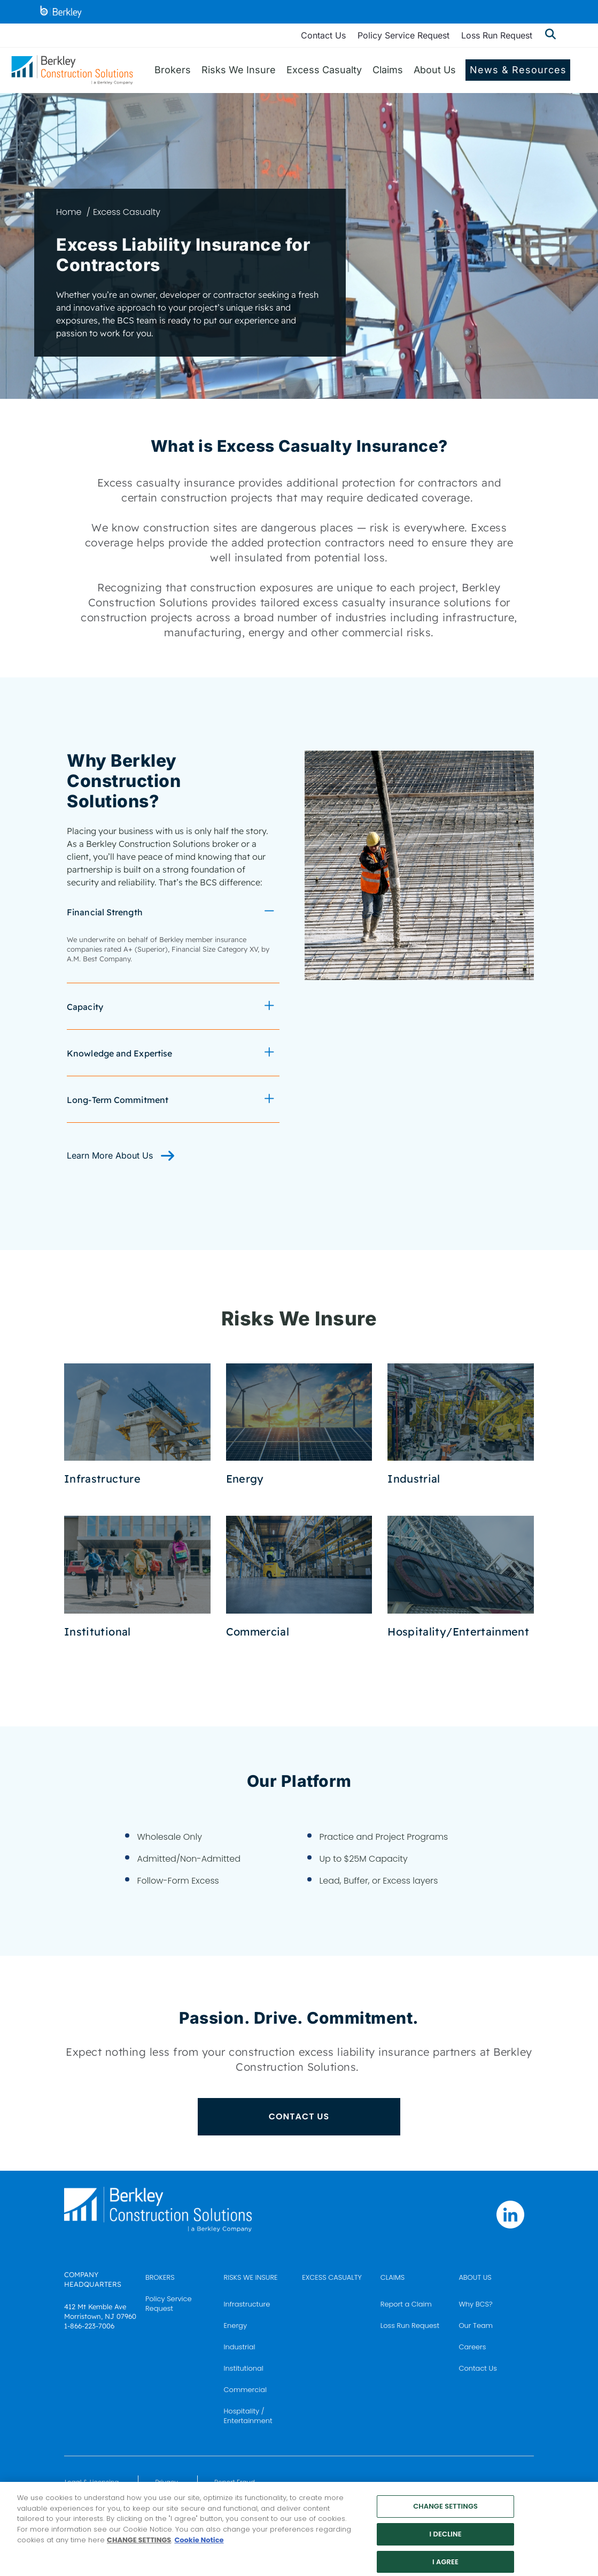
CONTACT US (299, 2116)
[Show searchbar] (550, 35)
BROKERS (160, 2277)
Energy (235, 2325)
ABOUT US (475, 2277)
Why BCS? (475, 2304)
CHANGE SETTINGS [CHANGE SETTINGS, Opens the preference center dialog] (445, 2514)
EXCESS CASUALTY (332, 2277)
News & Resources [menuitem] (518, 69)
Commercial (245, 2390)
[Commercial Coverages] (299, 1577)
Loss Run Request (496, 35)
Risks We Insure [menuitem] (238, 69)
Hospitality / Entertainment (248, 2416)
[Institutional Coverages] (137, 1577)
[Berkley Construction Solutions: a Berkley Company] (72, 70)
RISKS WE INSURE (251, 2277)
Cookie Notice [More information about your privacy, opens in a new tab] (198, 2547)
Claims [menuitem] (387, 69)
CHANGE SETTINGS (139, 2547)
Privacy (166, 2482)
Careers (472, 2347)
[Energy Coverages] (299, 1424)
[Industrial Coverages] (460, 1424)
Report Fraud (234, 2482)
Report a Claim (406, 2304)
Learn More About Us (111, 1155)
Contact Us (323, 35)
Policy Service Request (403, 35)
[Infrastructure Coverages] (137, 1424)
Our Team (476, 2325)
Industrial (239, 2347)
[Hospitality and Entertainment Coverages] (460, 1577)
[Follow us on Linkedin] (510, 2214)
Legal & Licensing (92, 2482)
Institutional (243, 2368)
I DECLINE (446, 2541)
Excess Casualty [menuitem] (324, 69)
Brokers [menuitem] (172, 69)
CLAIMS (392, 2277)
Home (68, 212)
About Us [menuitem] (435, 69)
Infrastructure (247, 2304)
